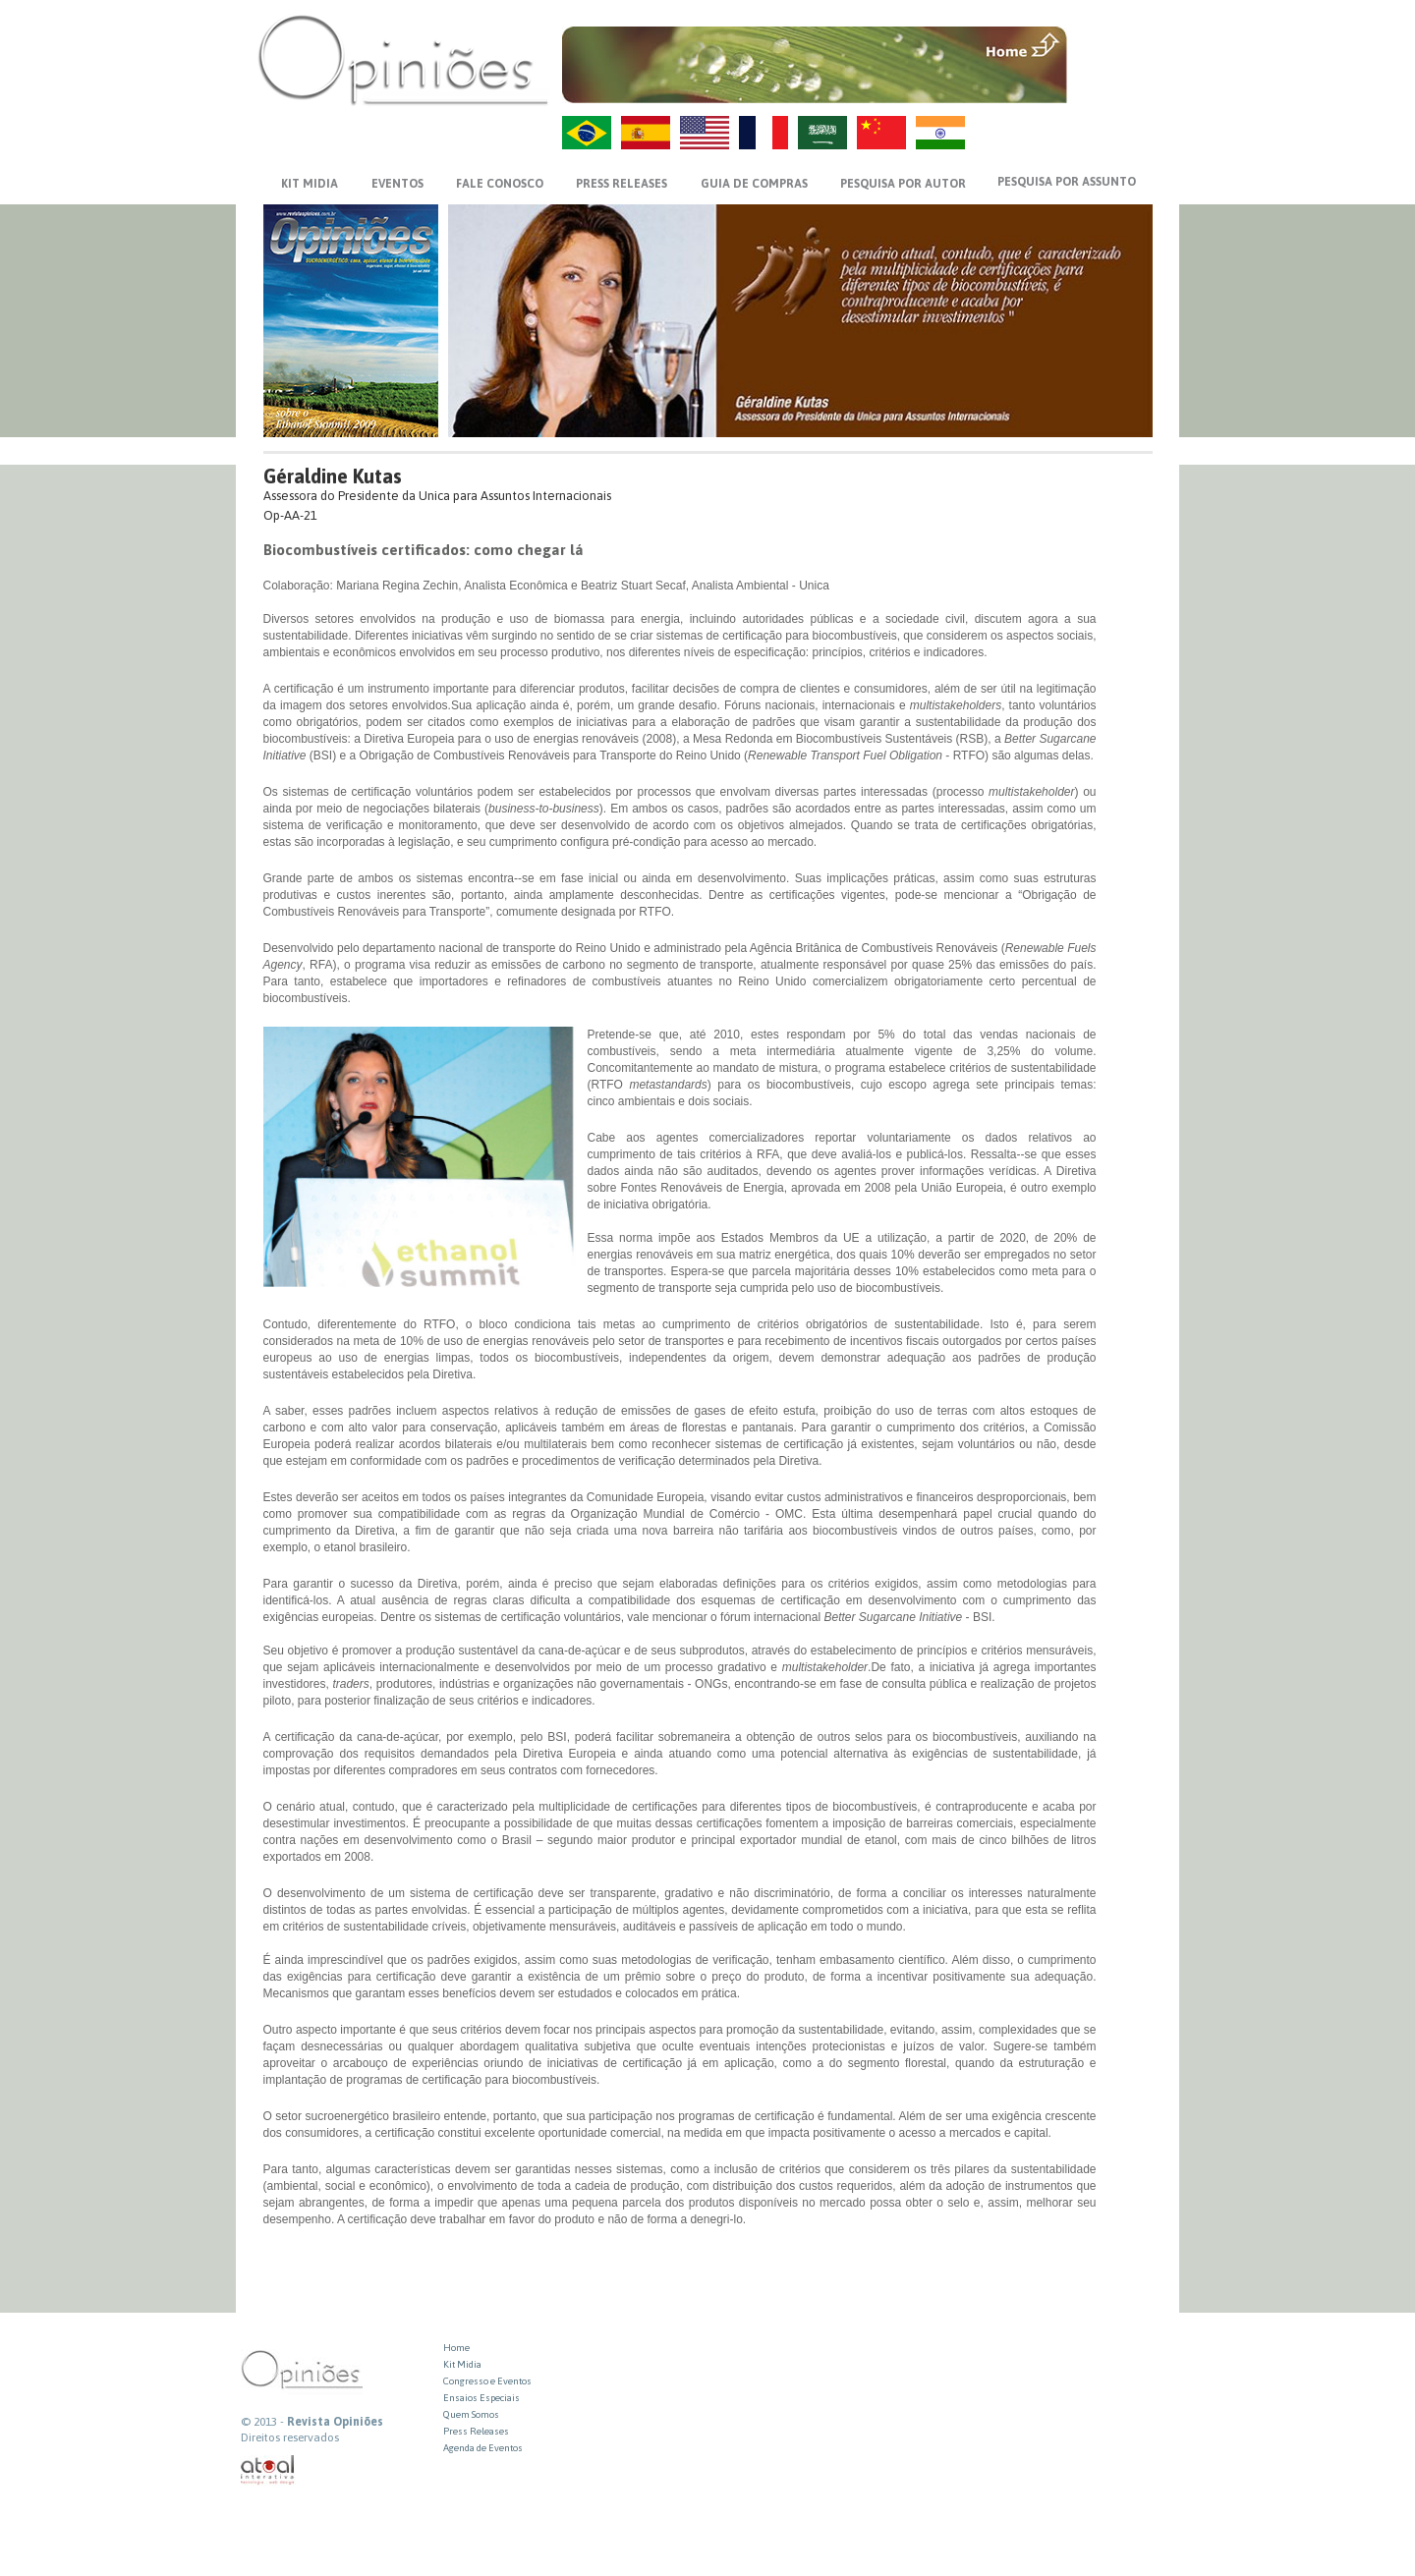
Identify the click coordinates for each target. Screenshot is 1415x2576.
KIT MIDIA (309, 184)
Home (456, 2347)
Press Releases (476, 2431)
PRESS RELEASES (621, 184)
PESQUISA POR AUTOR (903, 184)
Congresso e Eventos (487, 2381)
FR (763, 132)
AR (822, 132)
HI (940, 132)
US (704, 132)
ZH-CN (881, 132)
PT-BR (586, 132)
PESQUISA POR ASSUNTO (1066, 182)
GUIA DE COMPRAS (754, 184)
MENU (1112, 44)
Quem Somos (471, 2414)
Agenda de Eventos (483, 2447)
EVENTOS (397, 184)
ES (645, 132)
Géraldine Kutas (332, 476)
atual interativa (268, 2470)
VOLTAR (1112, 85)
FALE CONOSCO (499, 184)
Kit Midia (462, 2364)
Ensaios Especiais (481, 2397)
